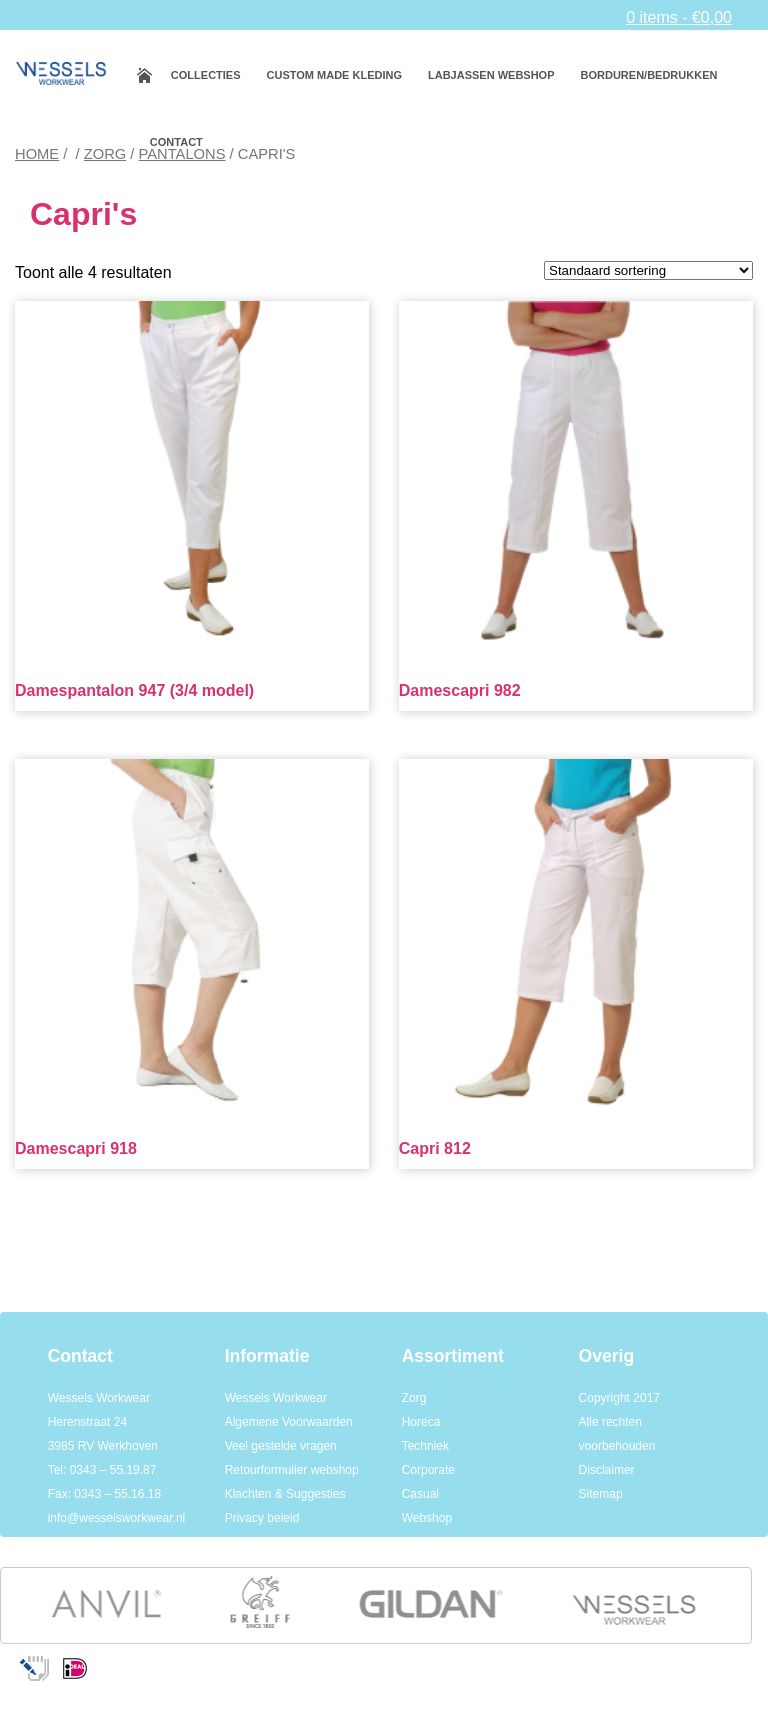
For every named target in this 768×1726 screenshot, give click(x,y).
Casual (420, 1494)
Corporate (428, 1470)
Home (37, 154)
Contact (176, 142)
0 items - (679, 17)
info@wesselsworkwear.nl (117, 1518)
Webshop (427, 1518)
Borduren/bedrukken (649, 75)
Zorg (105, 154)
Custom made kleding (334, 75)
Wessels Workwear (276, 1398)
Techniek (425, 1446)
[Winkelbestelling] (648, 270)
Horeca (421, 1422)
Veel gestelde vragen (281, 1446)
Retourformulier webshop (292, 1470)
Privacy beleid (262, 1518)
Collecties (206, 75)
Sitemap (601, 1494)
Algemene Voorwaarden (289, 1422)
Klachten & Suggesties (285, 1494)
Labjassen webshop (491, 75)
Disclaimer (607, 1470)
